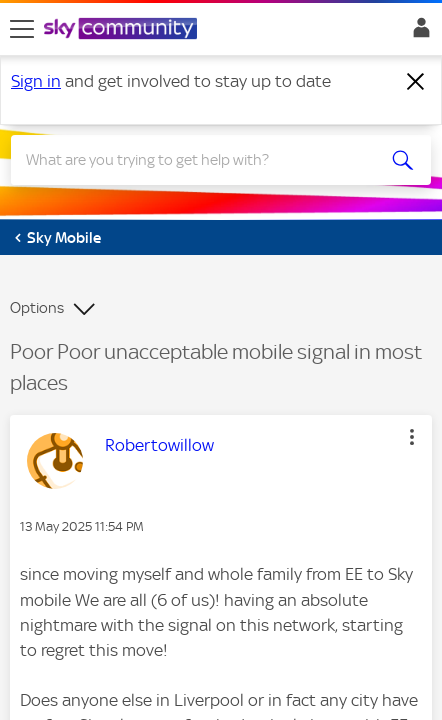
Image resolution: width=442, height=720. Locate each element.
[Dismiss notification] (416, 82)
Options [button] (37, 308)
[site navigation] (22, 29)
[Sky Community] (123, 30)
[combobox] (200, 160)
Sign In (417, 33)
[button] (412, 437)
